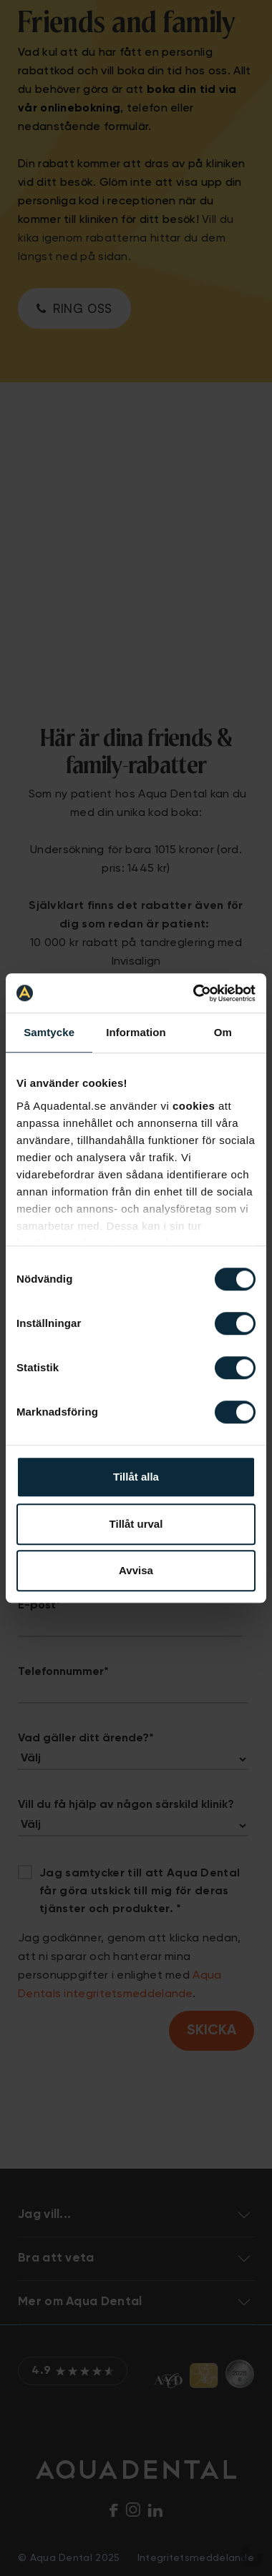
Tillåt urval (136, 1524)
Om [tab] (223, 1032)
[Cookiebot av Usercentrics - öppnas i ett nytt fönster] (194, 993)
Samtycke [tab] (49, 1032)
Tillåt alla (136, 1477)
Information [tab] (136, 1032)
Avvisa (136, 1570)
